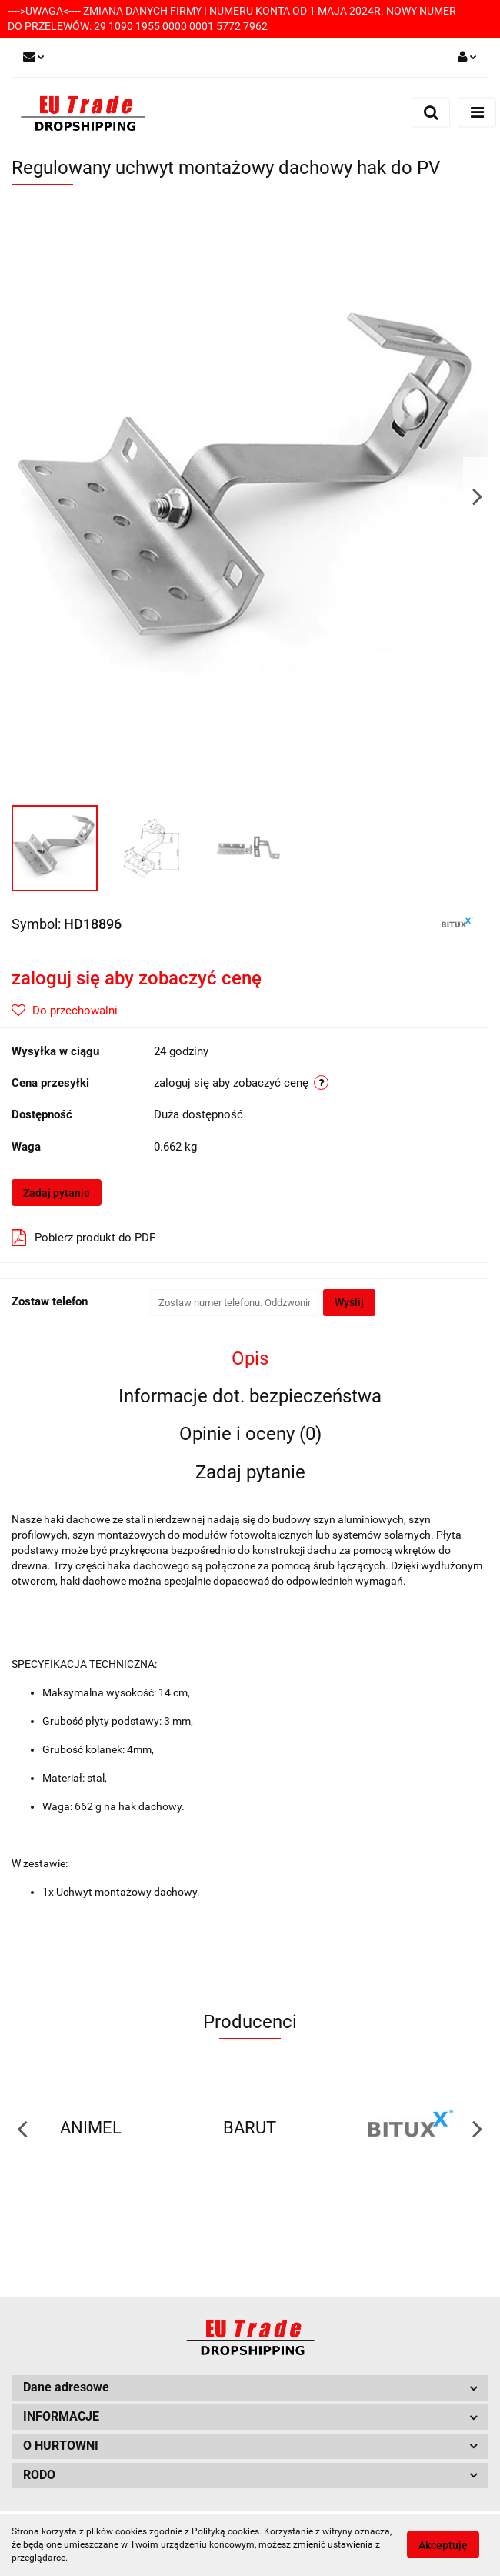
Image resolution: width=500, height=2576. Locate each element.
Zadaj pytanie (56, 1193)
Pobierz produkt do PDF (83, 1237)
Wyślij (349, 1302)
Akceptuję (443, 2545)
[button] (250, 2388)
